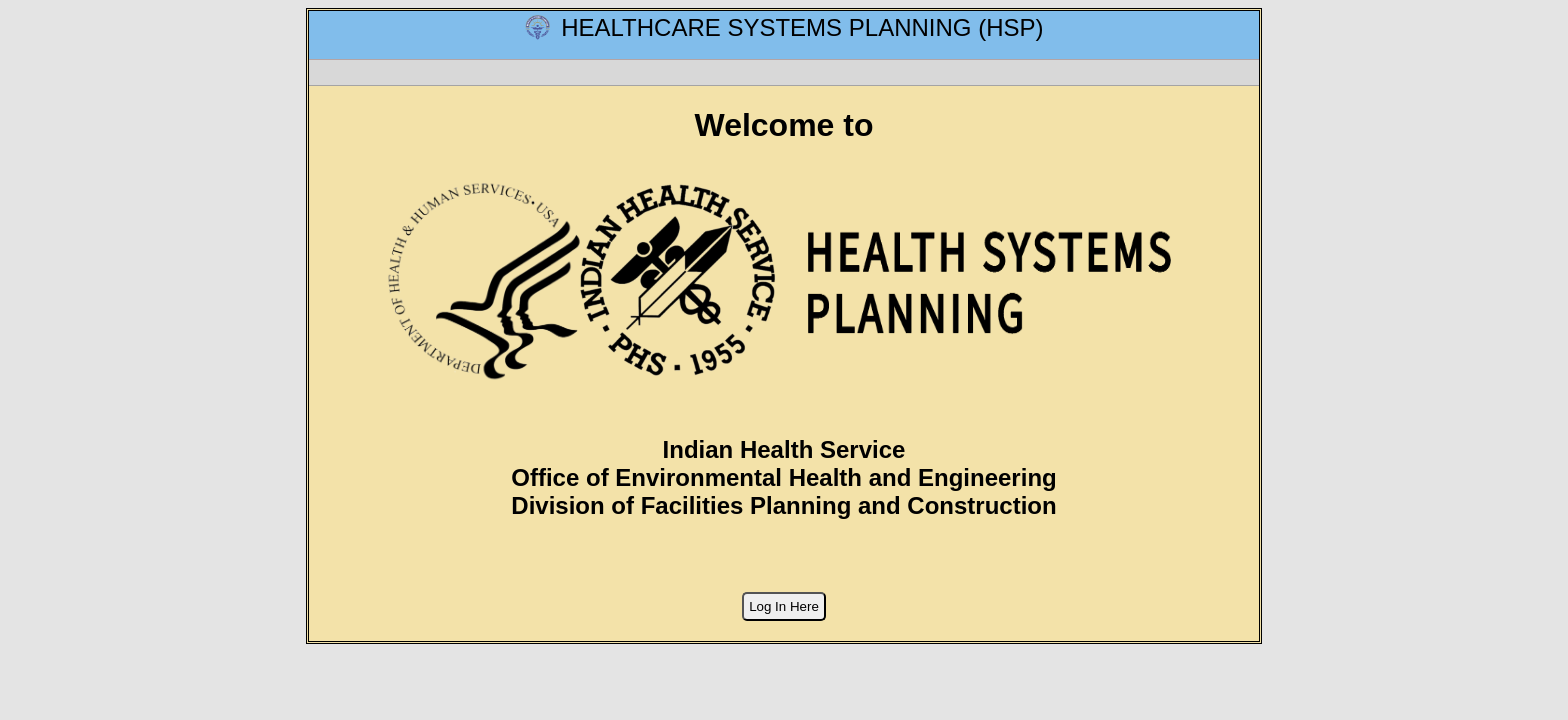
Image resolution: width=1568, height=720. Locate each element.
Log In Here (784, 606)
